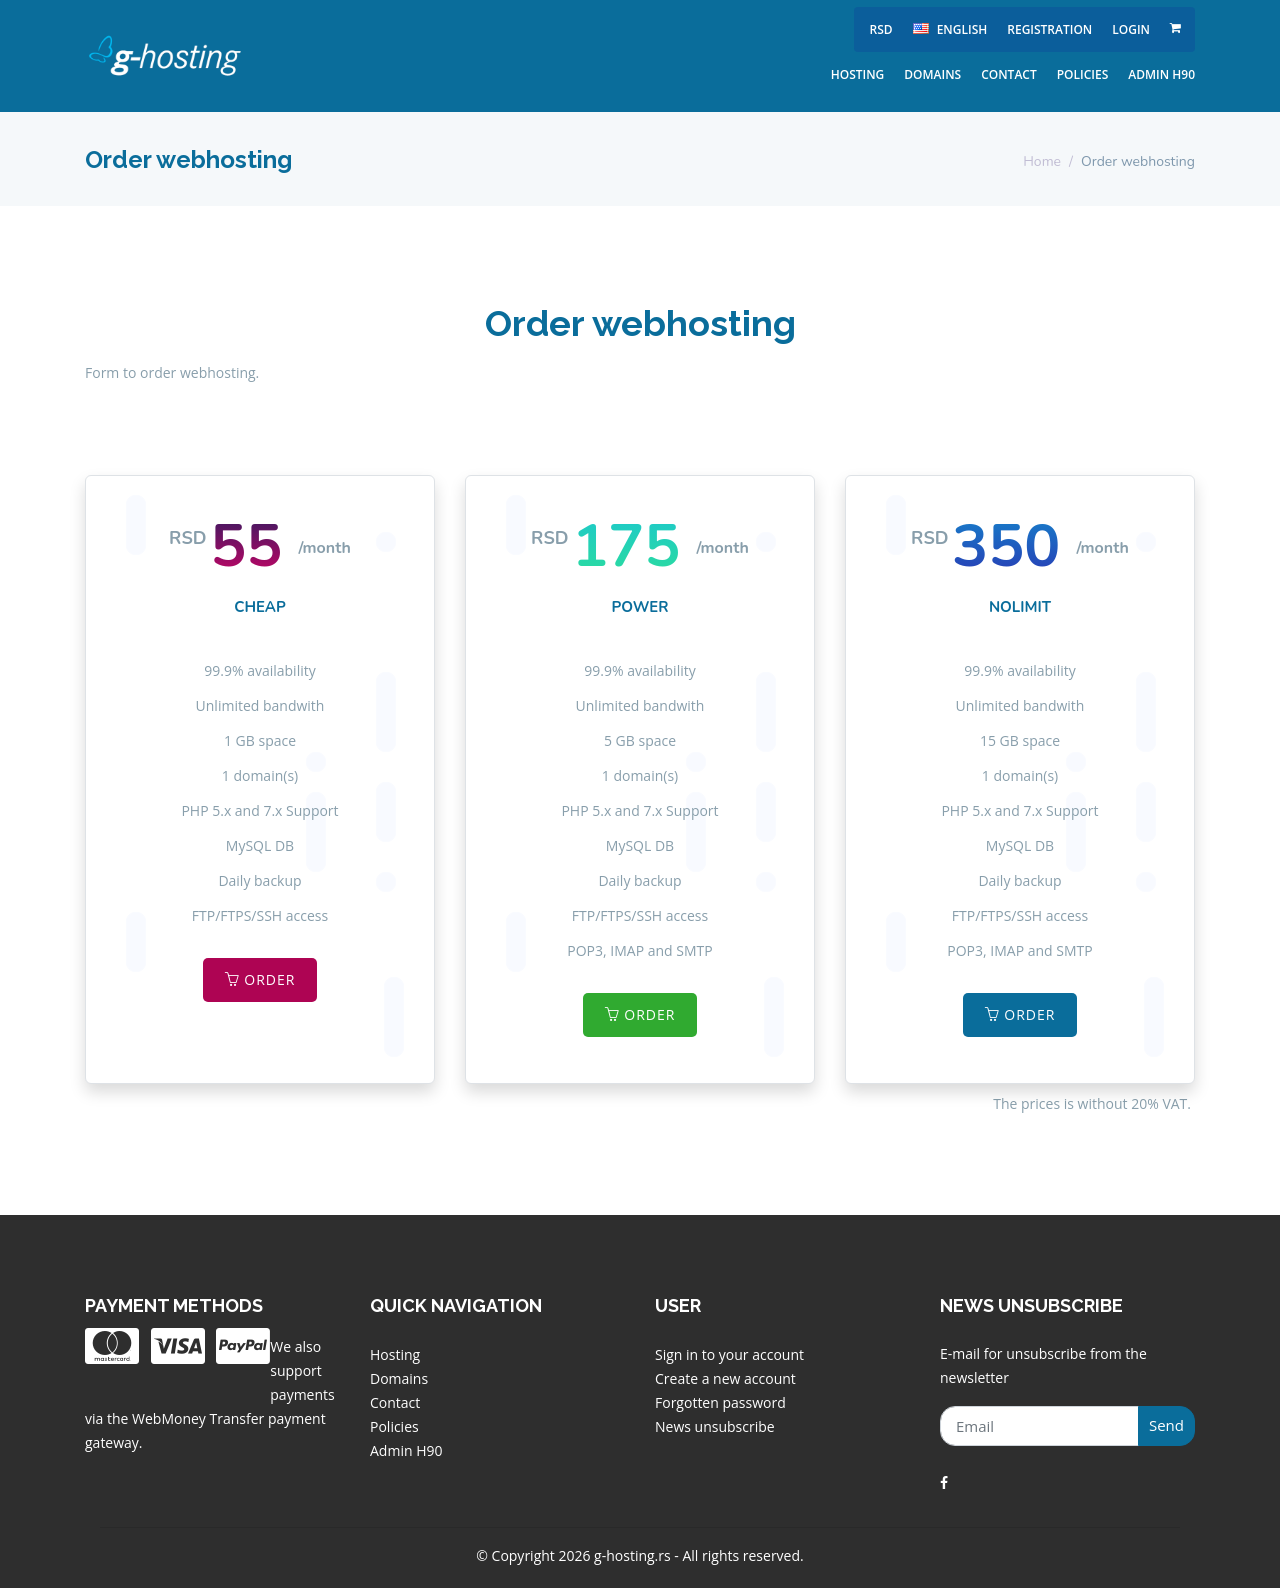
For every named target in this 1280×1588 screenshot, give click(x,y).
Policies (1083, 74)
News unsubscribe (715, 1426)
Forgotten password (720, 1402)
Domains (932, 74)
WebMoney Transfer (200, 1418)
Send (1166, 1425)
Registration (1049, 29)
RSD (880, 29)
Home (1042, 161)
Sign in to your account (729, 1354)
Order (260, 979)
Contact (1009, 74)
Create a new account (725, 1378)
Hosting (858, 74)
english (950, 29)
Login (1131, 29)
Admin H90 (1161, 74)
